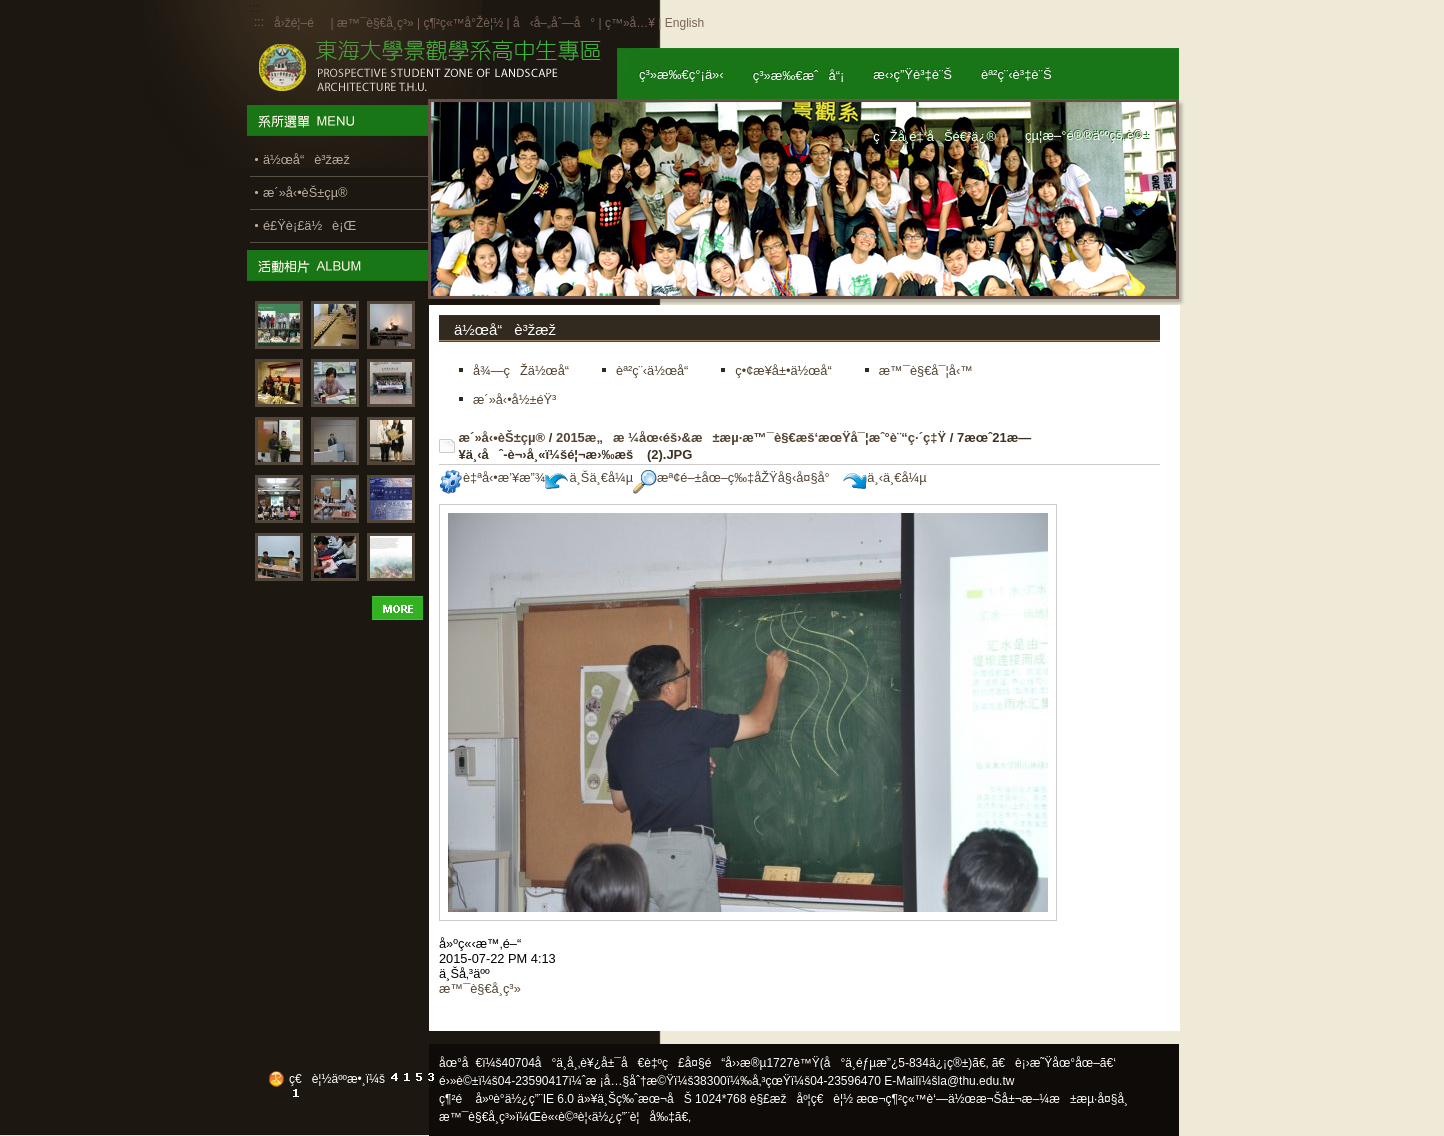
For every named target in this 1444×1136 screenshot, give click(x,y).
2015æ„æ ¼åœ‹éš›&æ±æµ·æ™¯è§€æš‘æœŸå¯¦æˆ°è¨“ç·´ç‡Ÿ (751, 437)
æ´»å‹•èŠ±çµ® (502, 437)
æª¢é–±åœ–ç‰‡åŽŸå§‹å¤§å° (736, 477)
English (684, 23)
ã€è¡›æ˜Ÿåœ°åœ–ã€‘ (1054, 1063)
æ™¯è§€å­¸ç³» (377, 23)
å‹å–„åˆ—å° (554, 23)
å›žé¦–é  (300, 23)
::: (259, 22)
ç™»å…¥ (630, 23)
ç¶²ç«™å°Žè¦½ (463, 23)
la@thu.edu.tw (976, 1081)
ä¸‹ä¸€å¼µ (884, 477)
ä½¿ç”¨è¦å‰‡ (633, 1117)
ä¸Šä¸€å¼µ (589, 477)
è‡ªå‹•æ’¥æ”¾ (492, 477)
